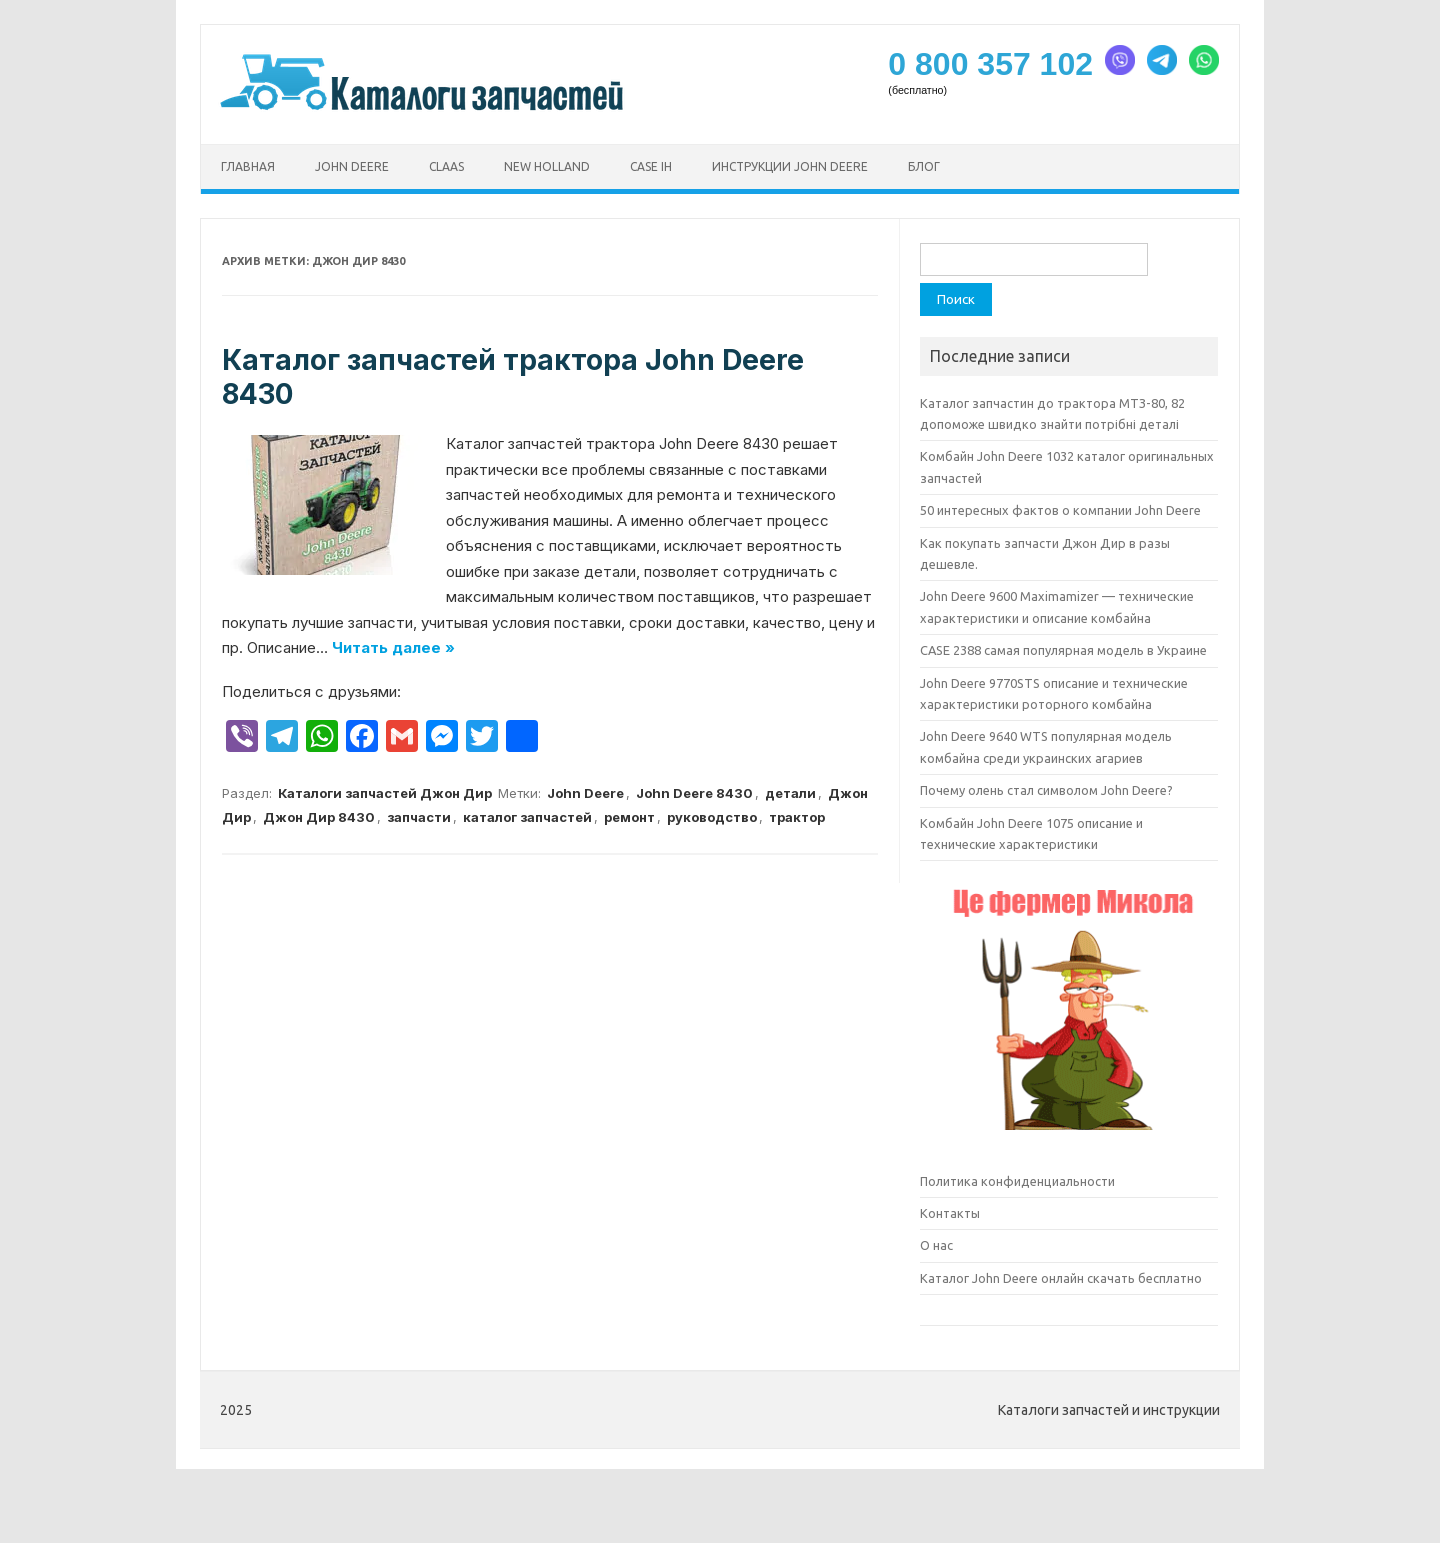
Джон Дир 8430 (319, 817)
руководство (712, 817)
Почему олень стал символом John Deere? (1046, 790)
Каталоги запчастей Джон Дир (385, 793)
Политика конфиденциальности (1017, 1181)
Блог (924, 166)
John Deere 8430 (694, 793)
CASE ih (651, 166)
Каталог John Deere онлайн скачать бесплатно (1061, 1278)
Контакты (950, 1213)
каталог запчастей (527, 817)
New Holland (547, 166)
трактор (797, 817)
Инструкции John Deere (790, 166)
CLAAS (446, 166)
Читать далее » (393, 647)
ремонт (629, 817)
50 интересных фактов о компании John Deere (1060, 510)
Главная (248, 166)
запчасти (419, 817)
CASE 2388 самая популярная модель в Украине (1063, 650)
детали (790, 793)
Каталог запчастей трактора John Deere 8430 (513, 377)
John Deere (352, 166)
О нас (936, 1245)
